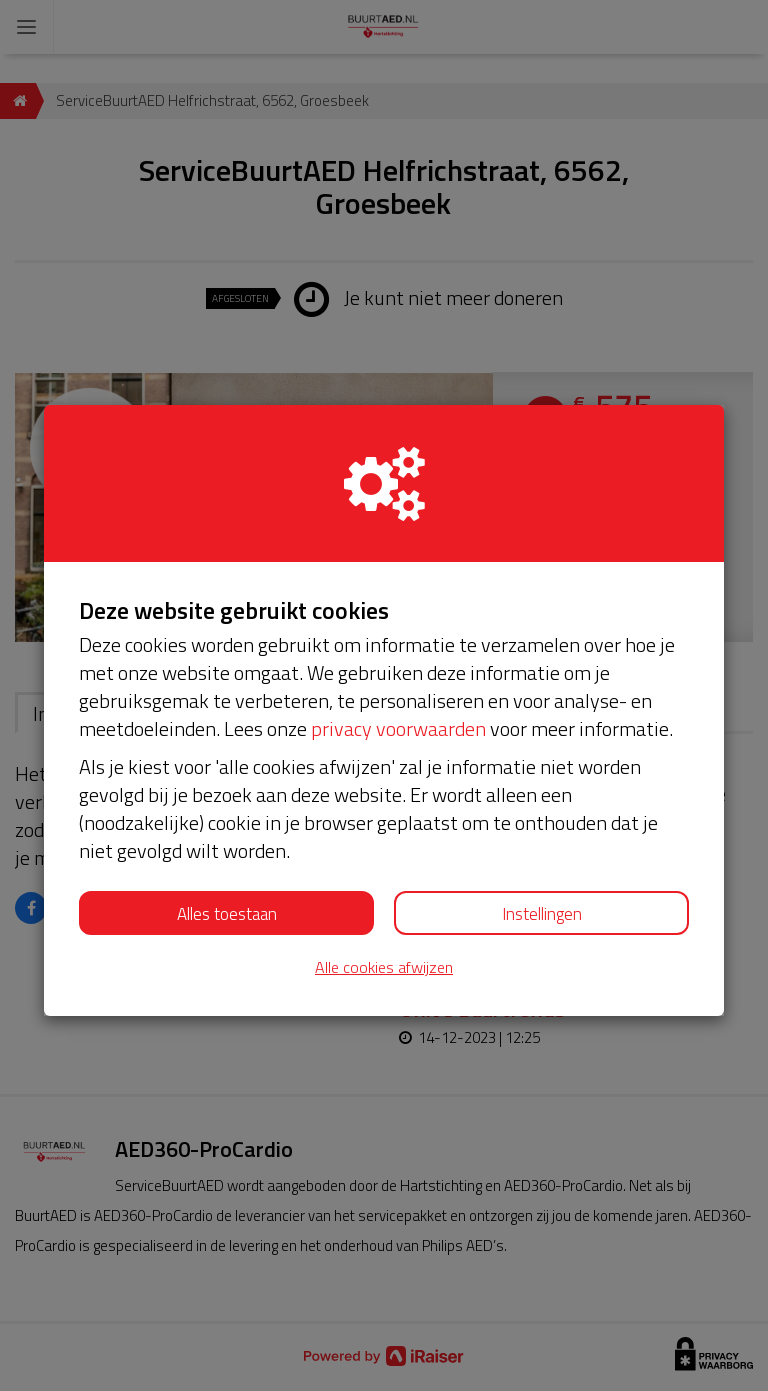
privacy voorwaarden (398, 728)
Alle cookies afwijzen (384, 967)
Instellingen (542, 914)
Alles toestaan (227, 914)
